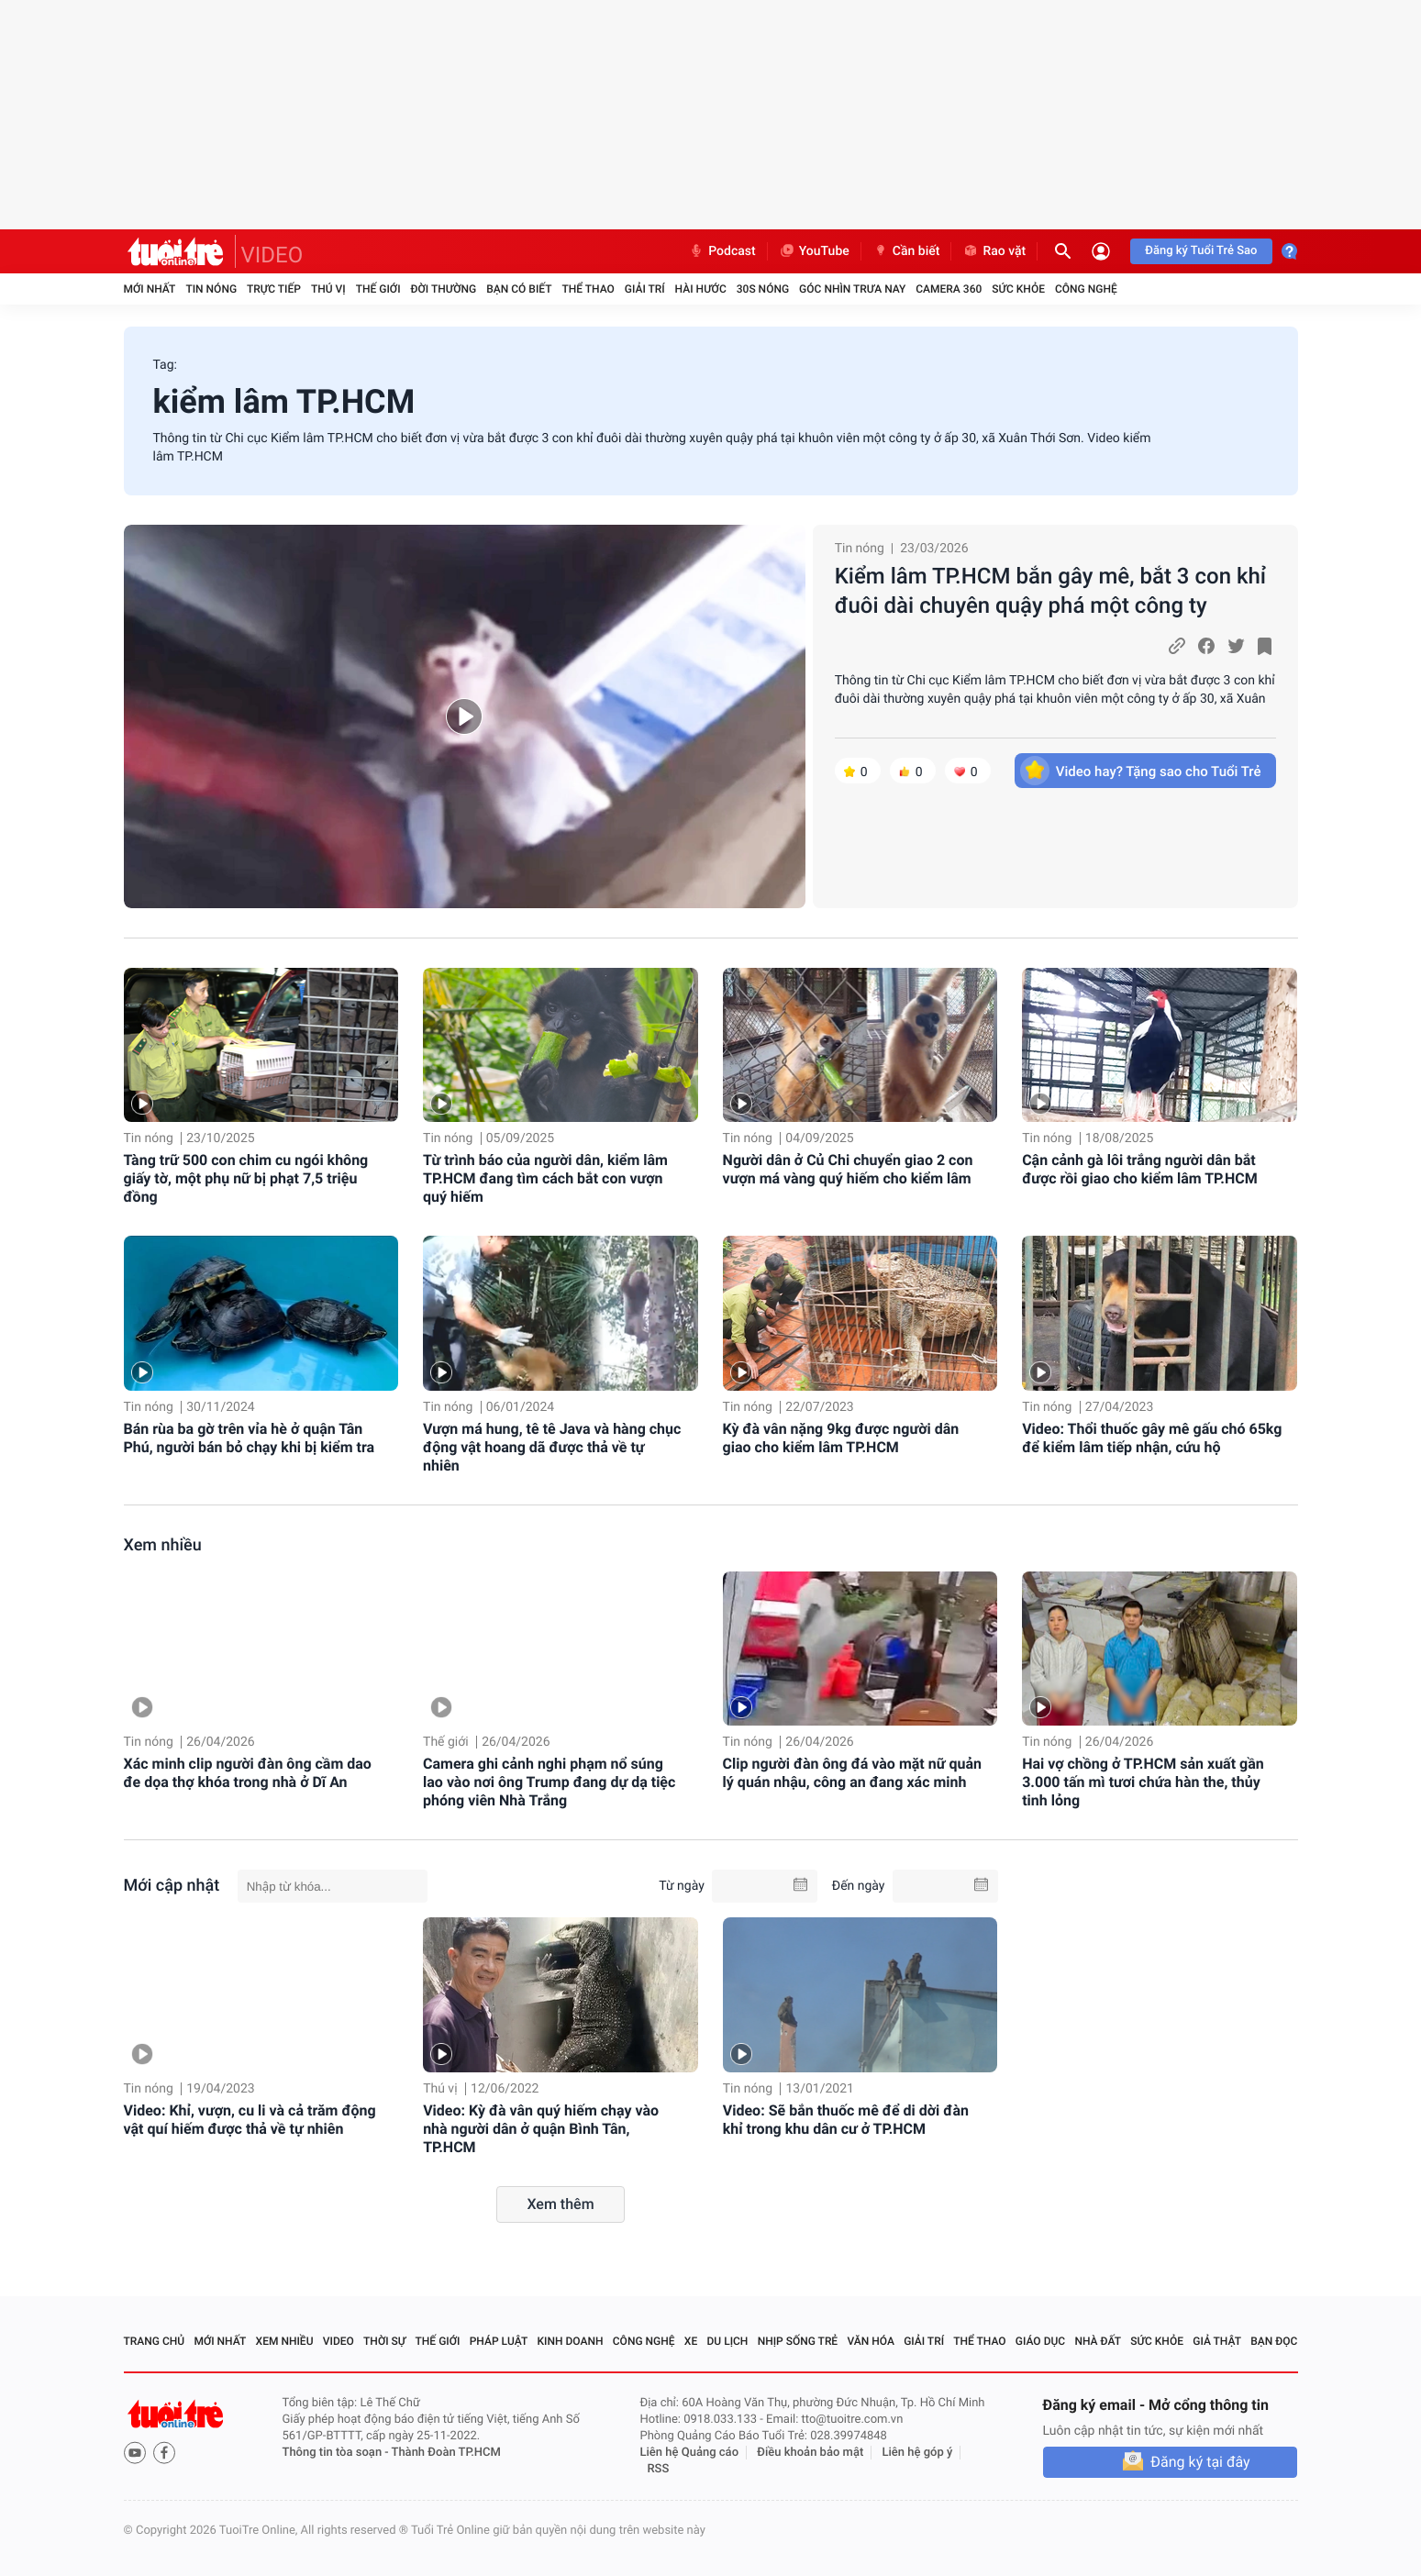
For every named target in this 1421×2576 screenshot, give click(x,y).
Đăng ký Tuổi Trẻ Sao (1201, 251)
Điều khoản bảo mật (810, 2452)
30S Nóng (763, 289)
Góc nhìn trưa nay (852, 289)
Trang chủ (154, 2341)
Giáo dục (1040, 2341)
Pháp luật (499, 2341)
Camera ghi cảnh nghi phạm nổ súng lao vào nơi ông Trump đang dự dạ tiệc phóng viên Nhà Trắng (549, 1782)
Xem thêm (560, 2204)
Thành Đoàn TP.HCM (446, 2452)
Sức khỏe (1018, 289)
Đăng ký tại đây (1199, 2462)
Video (338, 2341)
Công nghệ (1086, 289)
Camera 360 (949, 289)
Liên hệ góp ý (918, 2452)
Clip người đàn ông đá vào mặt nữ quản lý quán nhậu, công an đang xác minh (852, 1773)
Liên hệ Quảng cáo (689, 2452)
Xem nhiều (163, 1545)
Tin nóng (211, 289)
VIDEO (272, 255)
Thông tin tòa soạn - (337, 2452)
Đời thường (444, 289)
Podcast (722, 251)
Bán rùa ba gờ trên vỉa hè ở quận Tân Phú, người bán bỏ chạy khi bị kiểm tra (249, 1438)
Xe (690, 2341)
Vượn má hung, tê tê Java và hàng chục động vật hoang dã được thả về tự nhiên (552, 1447)
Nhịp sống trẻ (798, 2341)
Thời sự (384, 2341)
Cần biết (906, 251)
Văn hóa (870, 2341)
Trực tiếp (274, 289)
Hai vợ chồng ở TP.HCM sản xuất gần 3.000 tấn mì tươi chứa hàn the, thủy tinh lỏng (1143, 1782)
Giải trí (645, 289)
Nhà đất (1097, 2341)
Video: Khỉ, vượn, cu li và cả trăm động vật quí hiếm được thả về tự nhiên (250, 2119)
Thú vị (328, 289)
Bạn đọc (1273, 2341)
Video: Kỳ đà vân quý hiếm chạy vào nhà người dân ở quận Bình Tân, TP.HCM (541, 2129)
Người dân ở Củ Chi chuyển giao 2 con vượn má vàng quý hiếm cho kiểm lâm (848, 1169)
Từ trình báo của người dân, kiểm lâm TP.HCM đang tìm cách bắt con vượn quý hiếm (545, 1178)
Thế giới (378, 289)
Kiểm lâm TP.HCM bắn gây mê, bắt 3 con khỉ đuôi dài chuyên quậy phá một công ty (1051, 590)
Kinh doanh (570, 2341)
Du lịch (728, 2341)
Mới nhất (150, 289)
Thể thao (587, 289)
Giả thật (1217, 2341)
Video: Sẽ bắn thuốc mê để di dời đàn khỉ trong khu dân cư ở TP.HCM (846, 2119)
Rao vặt (994, 251)
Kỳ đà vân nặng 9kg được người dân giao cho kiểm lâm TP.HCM (841, 1438)
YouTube (814, 251)
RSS (659, 2469)
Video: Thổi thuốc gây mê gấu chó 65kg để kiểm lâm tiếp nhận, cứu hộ (1152, 1438)
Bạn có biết (518, 289)
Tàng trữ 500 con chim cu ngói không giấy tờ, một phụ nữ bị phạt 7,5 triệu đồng (246, 1178)
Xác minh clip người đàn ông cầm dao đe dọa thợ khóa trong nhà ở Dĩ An (248, 1773)
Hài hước (701, 289)
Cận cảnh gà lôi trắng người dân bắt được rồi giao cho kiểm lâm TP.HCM (1140, 1169)
